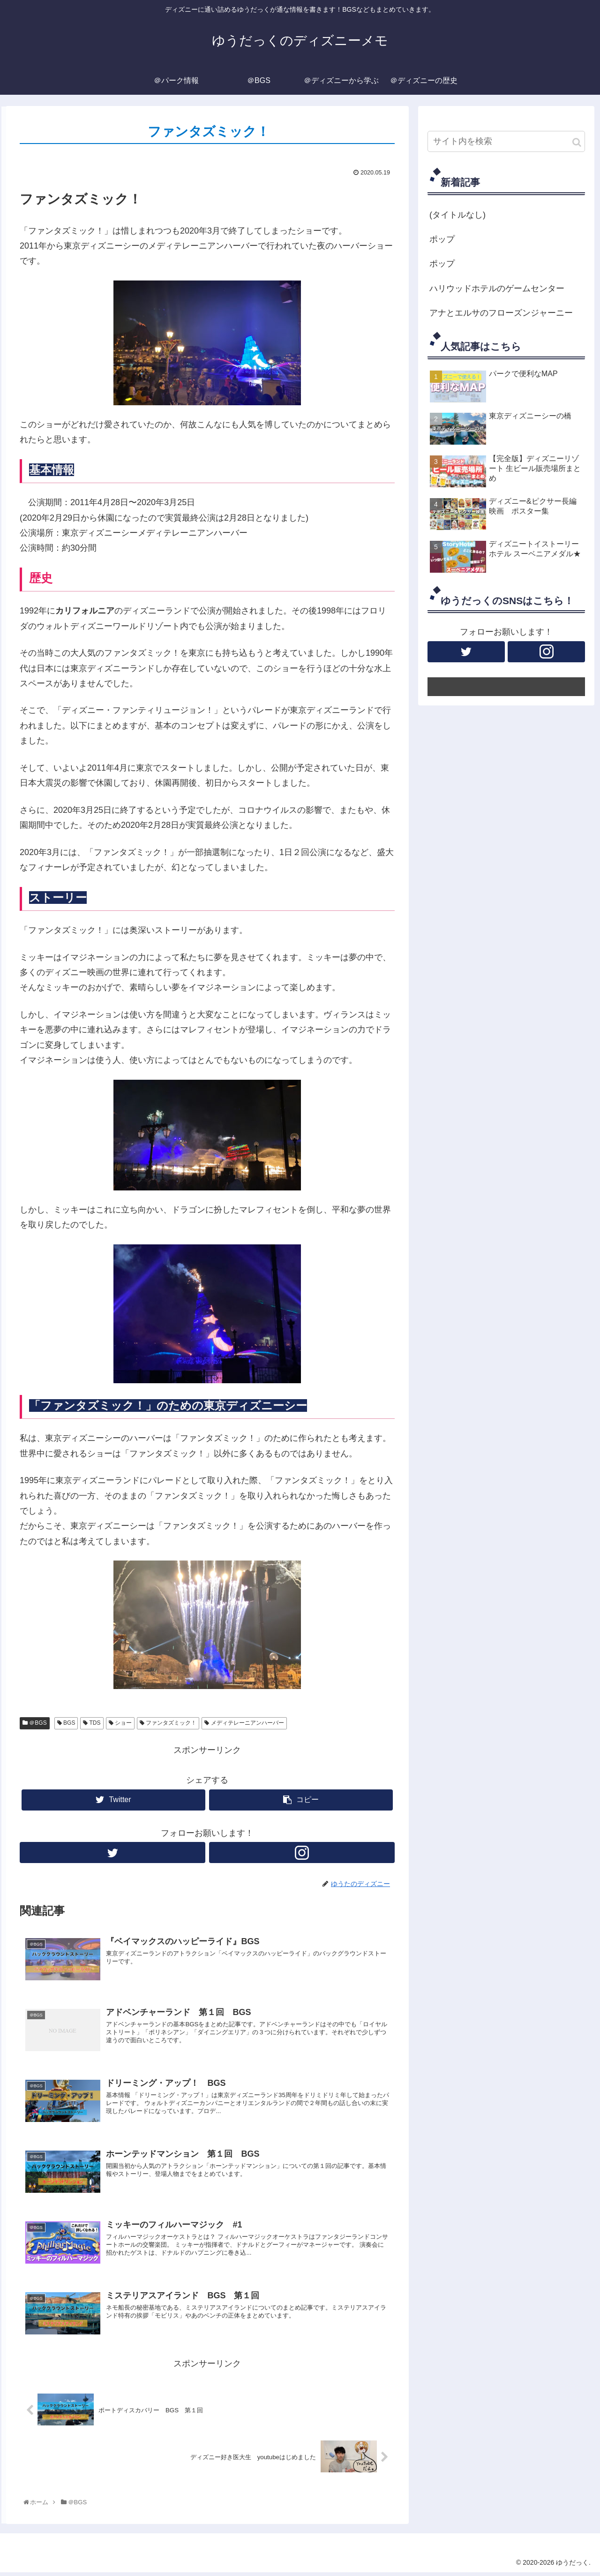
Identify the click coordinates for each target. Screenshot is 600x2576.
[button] (577, 142)
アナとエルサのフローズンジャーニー (501, 313)
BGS (66, 1723)
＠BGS (34, 1723)
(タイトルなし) (457, 215)
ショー (120, 1723)
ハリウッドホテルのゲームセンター (496, 288)
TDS (91, 1723)
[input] (506, 141)
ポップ (442, 239)
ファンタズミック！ (168, 1723)
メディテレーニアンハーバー (244, 1723)
